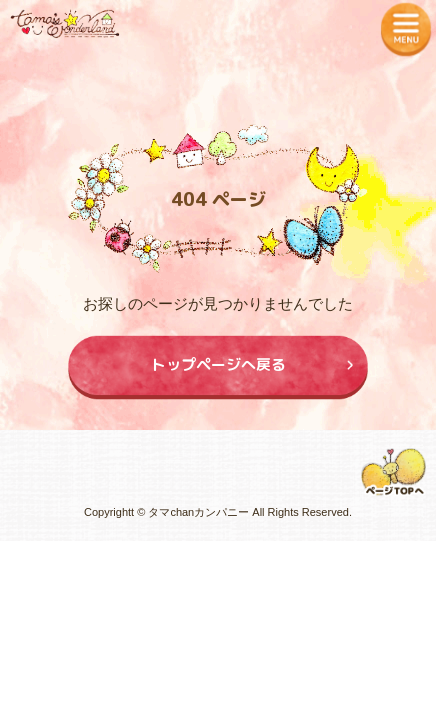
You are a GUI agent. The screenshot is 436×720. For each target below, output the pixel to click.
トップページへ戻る (218, 364)
